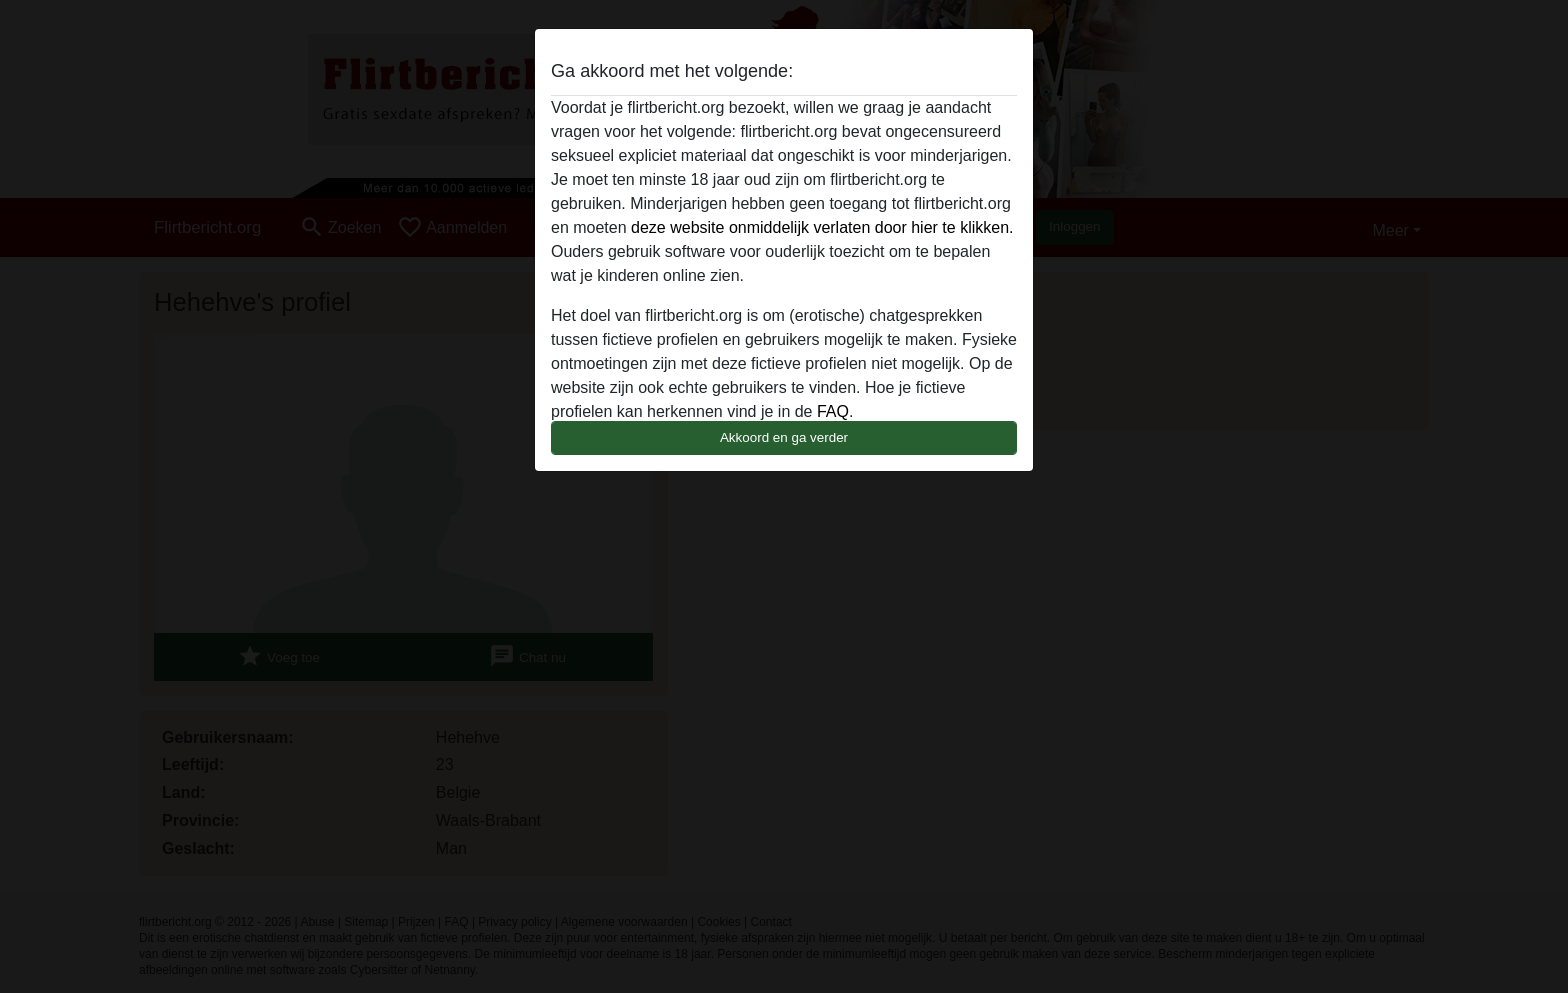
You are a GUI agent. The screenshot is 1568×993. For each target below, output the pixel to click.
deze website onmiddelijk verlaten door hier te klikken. (822, 227)
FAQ (833, 411)
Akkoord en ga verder (784, 437)
